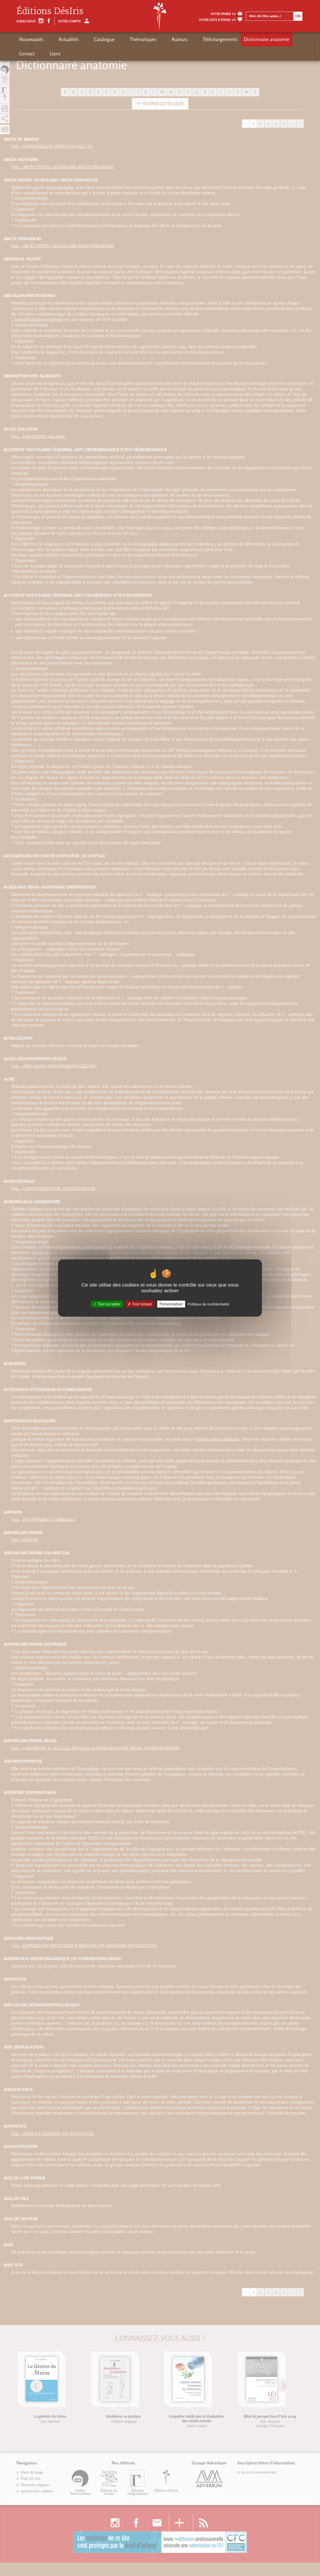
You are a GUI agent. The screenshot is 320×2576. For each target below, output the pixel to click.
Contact (259, 39)
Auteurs (144, 39)
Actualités (60, 39)
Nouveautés (31, 39)
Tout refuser (140, 1304)
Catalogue (86, 39)
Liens (278, 39)
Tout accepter (106, 1304)
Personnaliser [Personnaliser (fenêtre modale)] (171, 1304)
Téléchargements (176, 39)
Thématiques (116, 39)
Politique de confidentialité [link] (208, 1304)
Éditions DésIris (49, 11)
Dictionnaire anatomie (222, 39)
